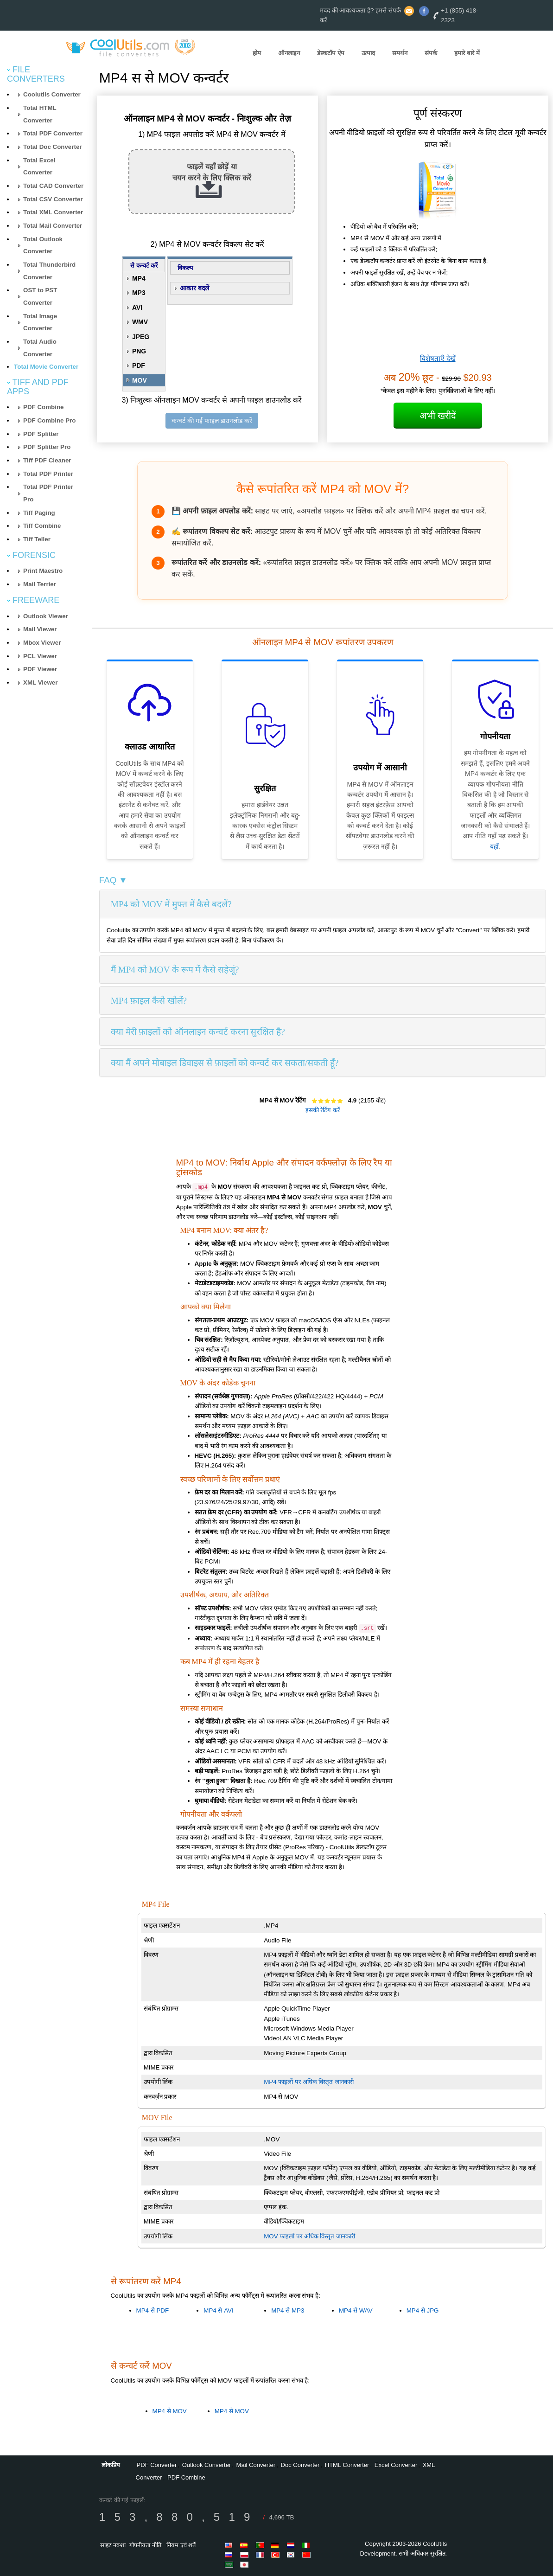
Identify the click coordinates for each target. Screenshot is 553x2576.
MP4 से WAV (356, 2310)
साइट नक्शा (113, 2545)
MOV (139, 380)
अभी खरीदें (438, 415)
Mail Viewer (40, 629)
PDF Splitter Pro (46, 446)
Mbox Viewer (42, 642)
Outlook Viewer (45, 616)
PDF (138, 365)
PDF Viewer (40, 669)
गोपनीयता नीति (145, 2545)
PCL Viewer (40, 656)
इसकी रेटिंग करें (322, 1110)
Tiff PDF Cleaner (47, 460)
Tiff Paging (39, 512)
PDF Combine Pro (49, 420)
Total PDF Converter (53, 133)
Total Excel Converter (39, 166)
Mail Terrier (39, 584)
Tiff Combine (42, 525)
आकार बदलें (194, 288)
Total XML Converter (53, 212)
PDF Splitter (40, 433)
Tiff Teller (37, 539)
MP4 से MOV (170, 2411)
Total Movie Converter (46, 366)
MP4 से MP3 (287, 2310)
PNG (139, 351)
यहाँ (494, 846)
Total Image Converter (40, 322)
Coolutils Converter (52, 94)
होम (257, 53)
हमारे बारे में (466, 53)
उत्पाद (368, 53)
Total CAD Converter (53, 185)
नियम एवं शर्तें (181, 2545)
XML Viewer (40, 682)
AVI (137, 307)
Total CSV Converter (53, 199)
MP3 (139, 292)
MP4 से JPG (423, 2310)
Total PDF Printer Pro (48, 493)
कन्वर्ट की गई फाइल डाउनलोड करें (212, 420)
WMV (140, 322)
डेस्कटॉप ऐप (330, 53)
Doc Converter (300, 2464)
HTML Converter (347, 2464)
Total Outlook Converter (43, 245)
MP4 (139, 278)
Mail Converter (256, 2464)
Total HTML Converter (40, 114)
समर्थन (399, 53)
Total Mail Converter (52, 225)
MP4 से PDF (152, 2310)
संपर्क (431, 53)
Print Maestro (43, 570)
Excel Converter (396, 2464)
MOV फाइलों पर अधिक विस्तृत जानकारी (309, 2236)
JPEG (140, 336)
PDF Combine (43, 407)
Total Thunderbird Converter (49, 271)
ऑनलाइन (289, 53)
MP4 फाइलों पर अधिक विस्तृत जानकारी (309, 2081)
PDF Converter (157, 2464)
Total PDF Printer (48, 473)
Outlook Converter (206, 2464)
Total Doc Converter (52, 146)
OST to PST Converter (40, 296)
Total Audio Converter (40, 348)
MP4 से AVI (218, 2310)
